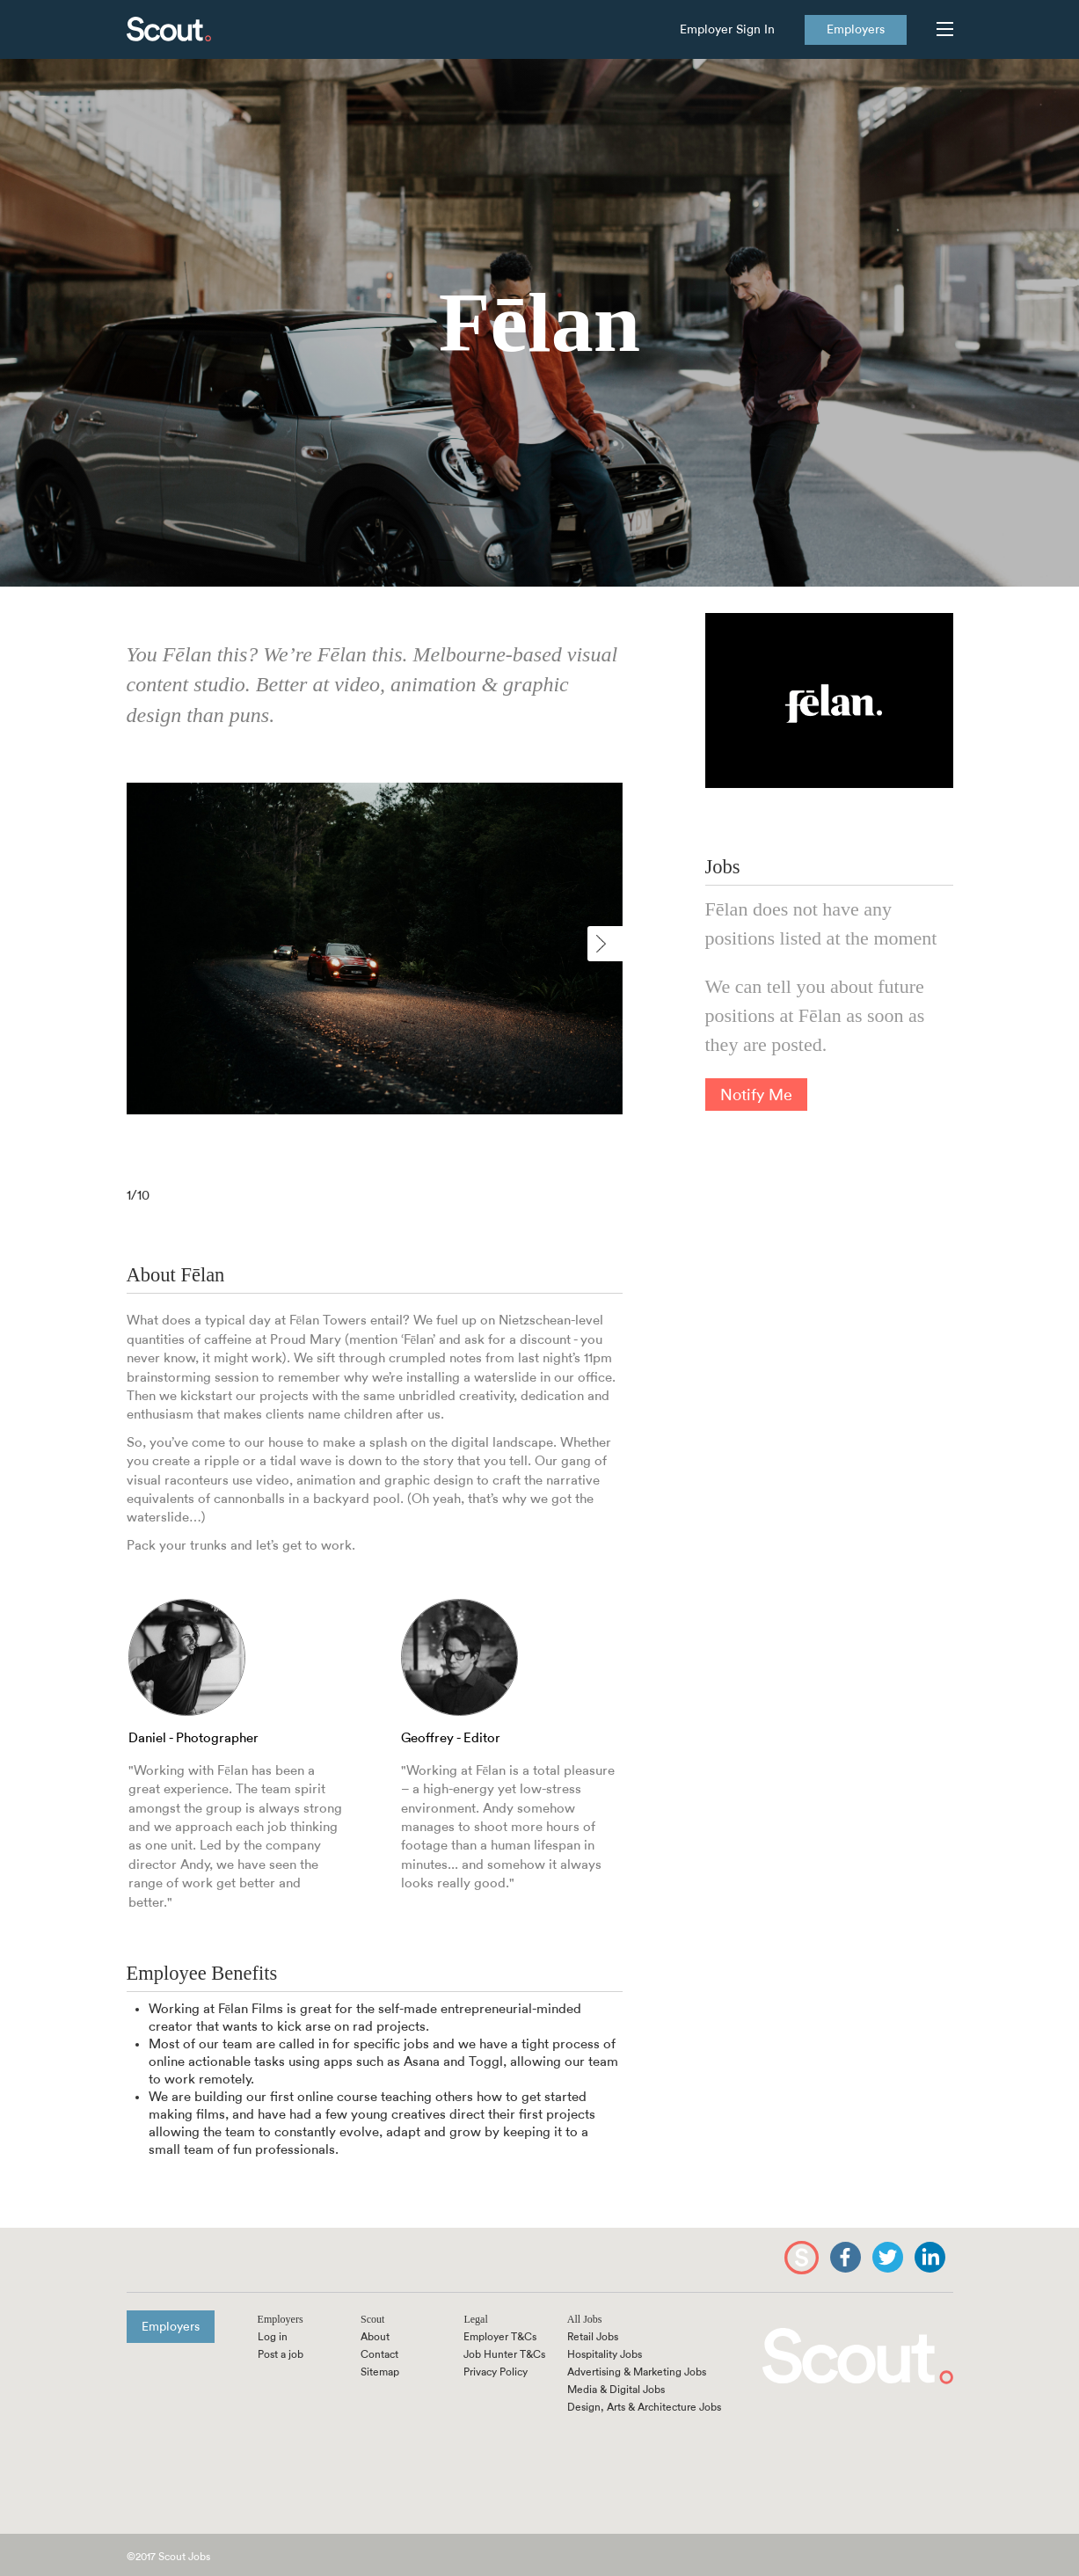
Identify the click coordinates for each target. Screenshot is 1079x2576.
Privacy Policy (495, 2372)
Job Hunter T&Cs (504, 2354)
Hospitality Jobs (604, 2354)
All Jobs (584, 2319)
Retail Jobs (592, 2337)
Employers (856, 30)
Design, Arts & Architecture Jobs (644, 2407)
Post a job (280, 2354)
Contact (379, 2354)
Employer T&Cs (499, 2337)
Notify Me (756, 1095)
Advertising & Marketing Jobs (636, 2372)
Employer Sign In (727, 30)
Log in (273, 2337)
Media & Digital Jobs (616, 2389)
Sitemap (380, 2372)
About (375, 2337)
